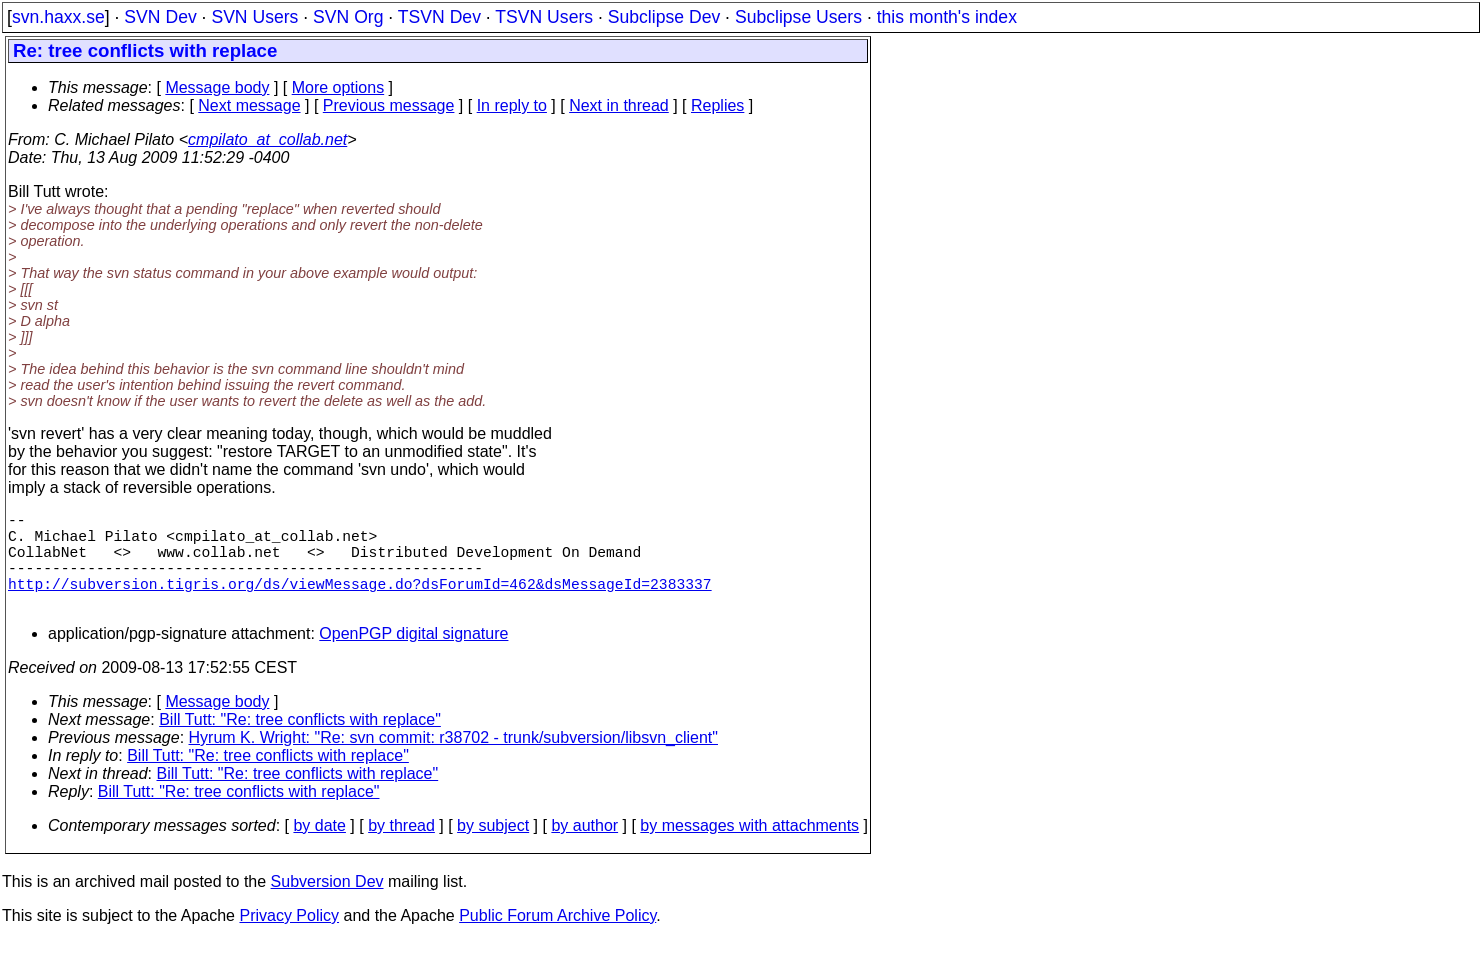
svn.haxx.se (58, 17)
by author (584, 849)
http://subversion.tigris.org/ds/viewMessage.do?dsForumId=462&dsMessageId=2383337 (360, 603)
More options (338, 87)
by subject (493, 849)
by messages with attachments (749, 849)
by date (319, 849)
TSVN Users (544, 17)
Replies (717, 105)
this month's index (947, 17)
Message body (217, 87)
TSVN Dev (439, 17)
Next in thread (619, 105)
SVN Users (254, 17)
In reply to (512, 105)
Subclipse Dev (664, 17)
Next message (249, 105)
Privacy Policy (289, 939)
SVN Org (348, 17)
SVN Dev (160, 17)
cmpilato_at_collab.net (267, 139)
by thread (401, 849)
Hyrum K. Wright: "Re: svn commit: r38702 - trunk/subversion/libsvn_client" (453, 761)
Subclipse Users (798, 17)
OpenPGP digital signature (413, 657)
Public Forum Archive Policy (557, 939)
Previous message (389, 105)
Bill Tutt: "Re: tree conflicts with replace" (300, 743)
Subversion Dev (327, 905)
